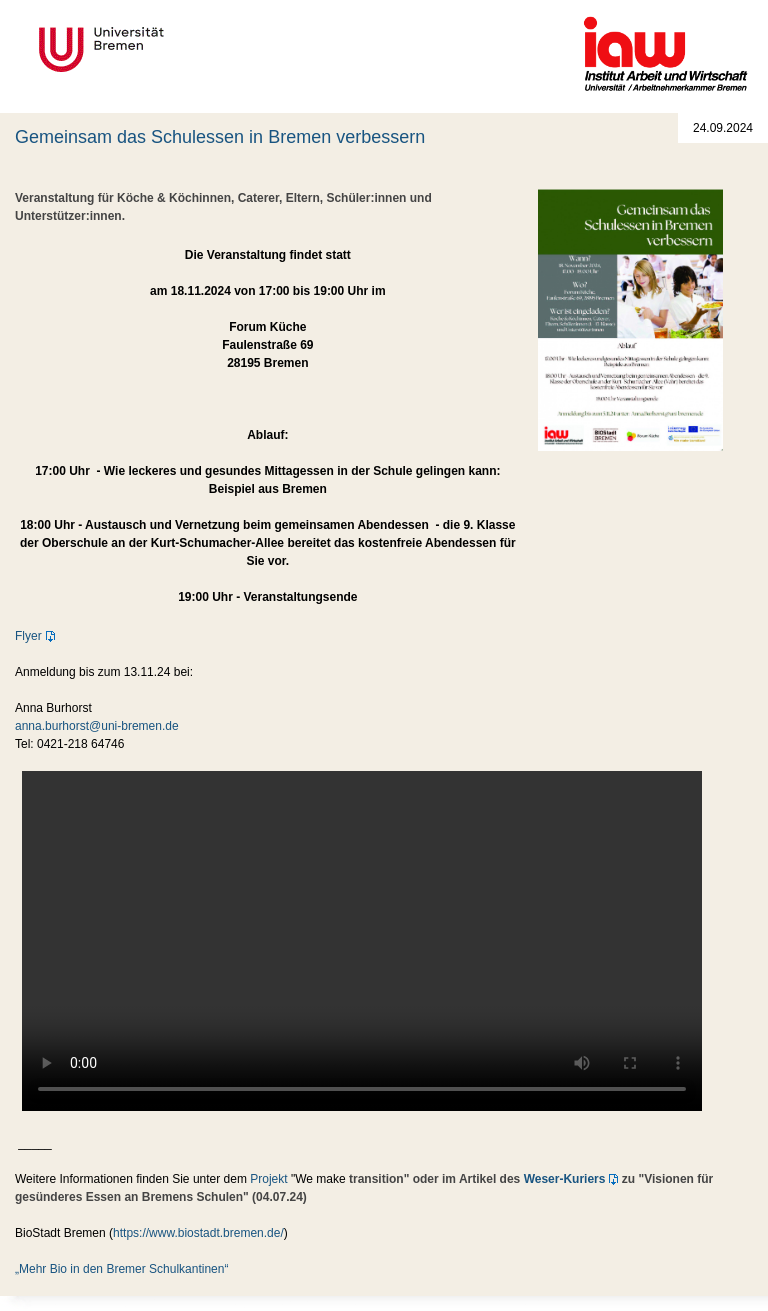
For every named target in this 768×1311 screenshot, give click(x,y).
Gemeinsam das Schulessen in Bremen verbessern (220, 137)
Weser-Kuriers (565, 1179)
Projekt (268, 1179)
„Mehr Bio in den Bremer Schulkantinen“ (121, 1269)
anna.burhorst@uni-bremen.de (97, 726)
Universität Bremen (168, 49)
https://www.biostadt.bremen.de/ (198, 1233)
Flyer (28, 636)
